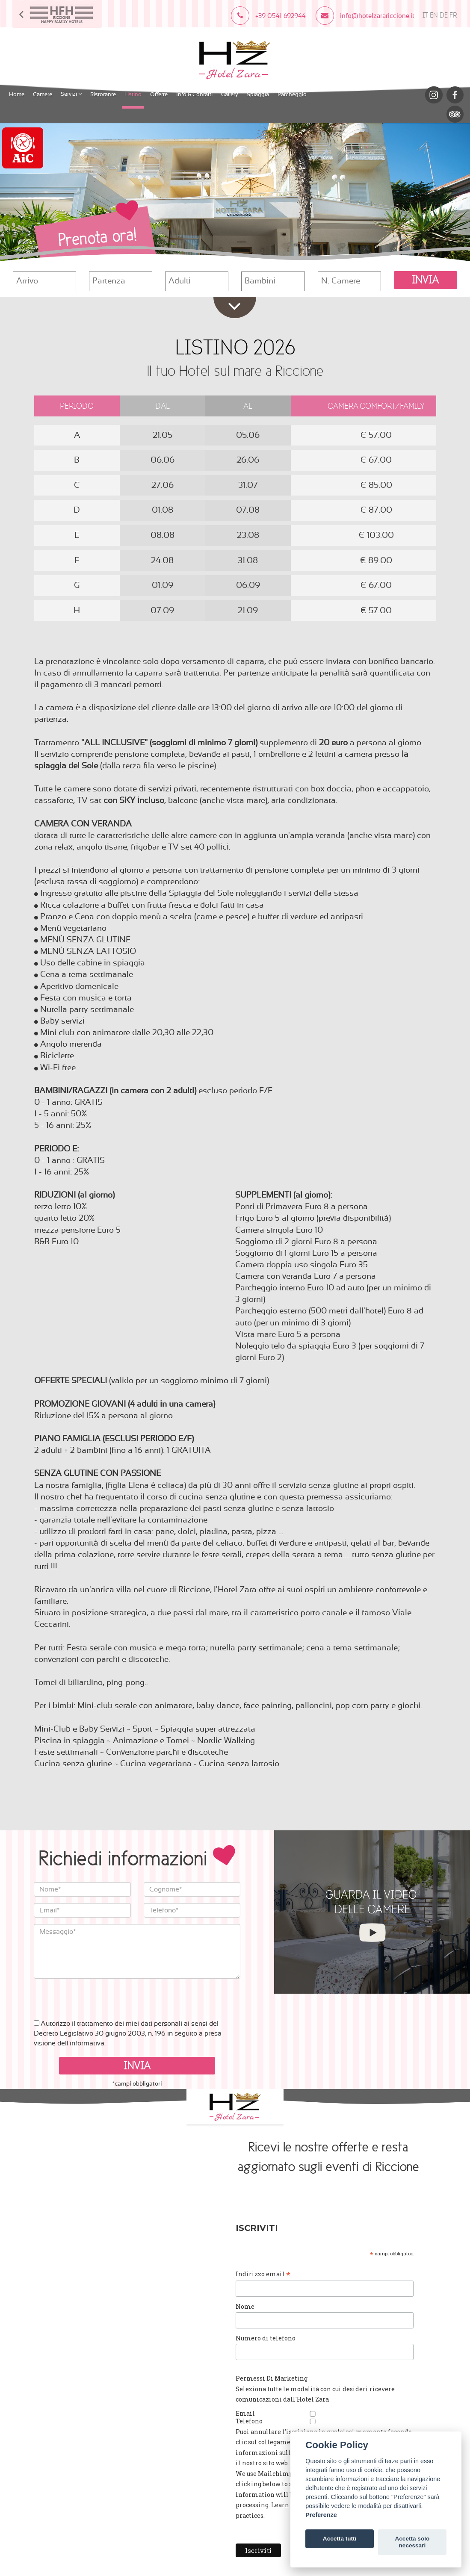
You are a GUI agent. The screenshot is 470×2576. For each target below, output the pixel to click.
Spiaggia (258, 93)
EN (434, 15)
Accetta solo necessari (412, 2542)
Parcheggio (292, 93)
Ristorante (103, 93)
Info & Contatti (194, 93)
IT (425, 15)
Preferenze (321, 2514)
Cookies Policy (146, 2192)
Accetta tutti (340, 2538)
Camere (42, 93)
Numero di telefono (280, 2336)
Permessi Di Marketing (286, 2376)
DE (444, 15)
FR (453, 15)
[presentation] (99, 1994)
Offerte (159, 93)
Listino (133, 93)
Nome (259, 2305)
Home (16, 93)
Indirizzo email (277, 2273)
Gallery (229, 93)
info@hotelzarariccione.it (111, 2182)
